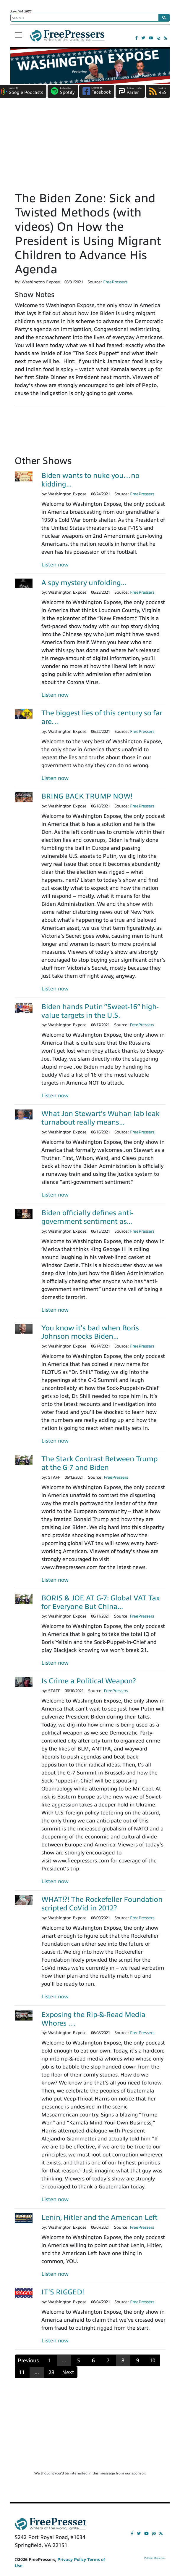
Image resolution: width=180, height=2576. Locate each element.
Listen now (55, 565)
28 (51, 2372)
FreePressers (67, 38)
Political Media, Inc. (155, 2558)
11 (22, 2372)
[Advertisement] (90, 146)
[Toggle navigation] (18, 35)
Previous (28, 2360)
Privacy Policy (71, 2559)
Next (68, 2372)
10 (152, 2360)
